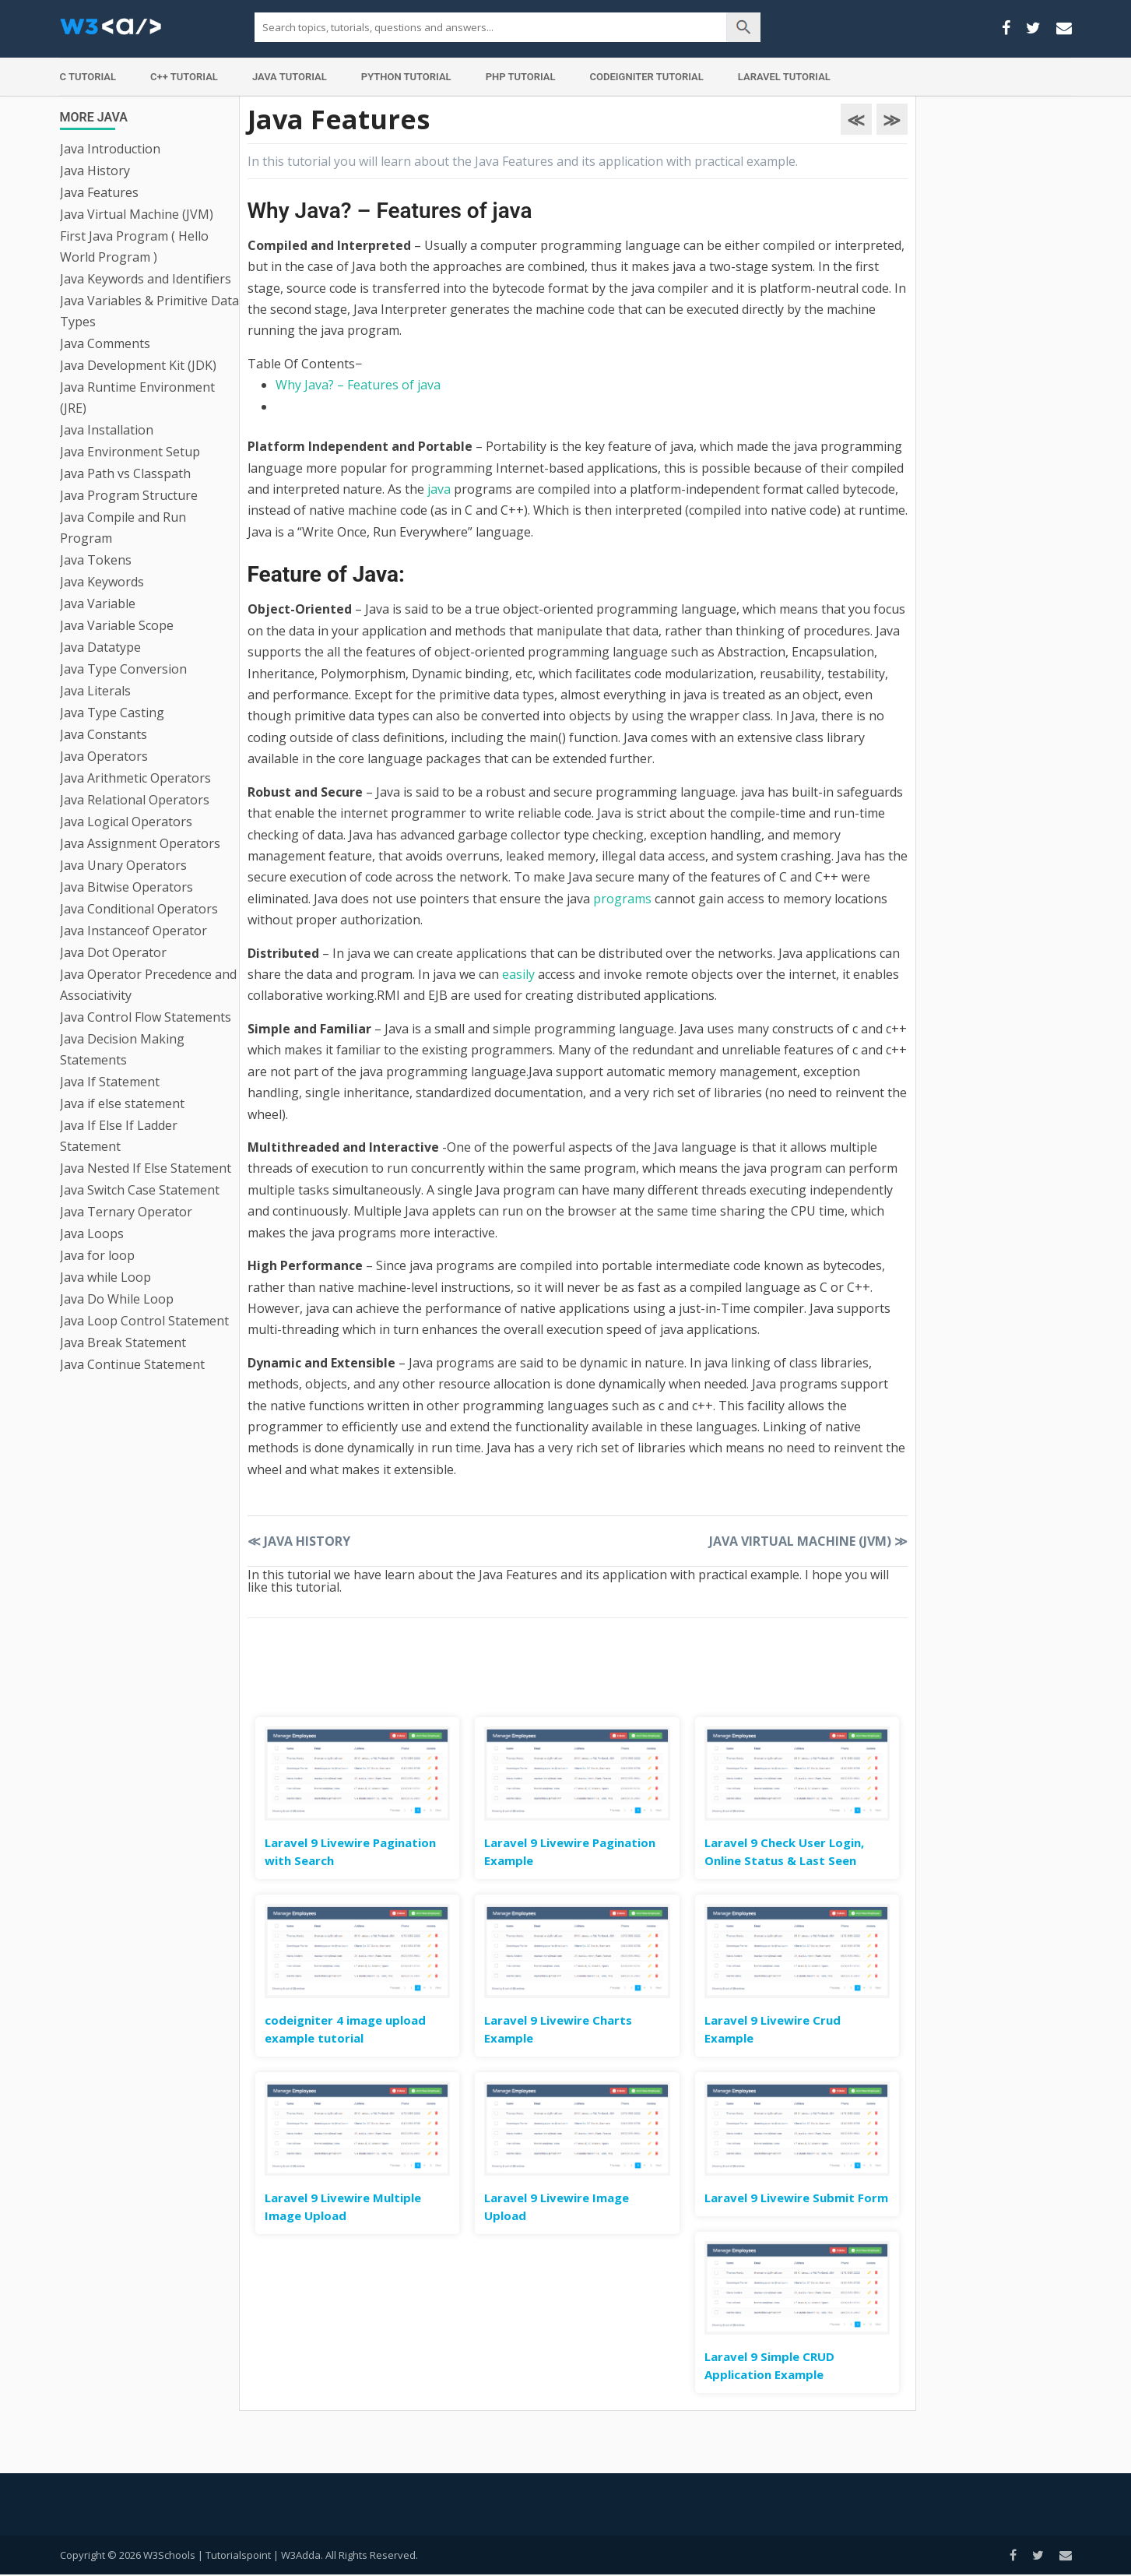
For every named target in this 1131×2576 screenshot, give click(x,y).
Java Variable (97, 603)
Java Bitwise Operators (126, 887)
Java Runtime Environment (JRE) (137, 397)
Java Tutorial (289, 77)
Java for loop (97, 1255)
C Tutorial (88, 77)
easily (518, 974)
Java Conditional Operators (139, 908)
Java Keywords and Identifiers (145, 278)
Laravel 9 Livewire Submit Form (796, 2197)
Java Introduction (110, 148)
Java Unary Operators (123, 865)
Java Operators (104, 756)
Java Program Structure (129, 495)
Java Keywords (102, 581)
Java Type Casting (112, 712)
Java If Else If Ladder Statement (118, 1136)
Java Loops (92, 1233)
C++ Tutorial (184, 77)
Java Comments (105, 343)
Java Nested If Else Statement (145, 1168)
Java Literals (95, 690)
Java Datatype (100, 647)
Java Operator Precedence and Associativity (148, 985)
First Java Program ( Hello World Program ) (134, 246)
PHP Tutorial (521, 77)
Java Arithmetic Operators (135, 778)
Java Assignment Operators (140, 843)
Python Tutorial (406, 77)
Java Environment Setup (130, 451)
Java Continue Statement (132, 1364)
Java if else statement (122, 1103)
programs (622, 898)
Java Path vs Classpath (125, 473)
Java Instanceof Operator (133, 930)
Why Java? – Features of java (358, 384)
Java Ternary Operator (126, 1211)
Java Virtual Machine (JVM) (136, 214)
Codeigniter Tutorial (647, 77)
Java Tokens (96, 559)
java (439, 489)
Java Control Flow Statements (145, 1017)
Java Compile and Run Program (123, 528)
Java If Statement (110, 1081)
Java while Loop (105, 1277)
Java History (95, 170)
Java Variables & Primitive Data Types (149, 311)
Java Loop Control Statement (144, 1320)
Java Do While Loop (117, 1298)
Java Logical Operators (126, 821)
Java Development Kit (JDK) (138, 365)
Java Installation (106, 429)
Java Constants (103, 734)
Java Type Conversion (123, 668)
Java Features (99, 192)
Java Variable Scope (117, 625)
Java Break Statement (123, 1342)
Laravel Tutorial (784, 77)
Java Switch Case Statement (140, 1189)
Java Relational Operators (134, 799)
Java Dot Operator (113, 952)
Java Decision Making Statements (122, 1049)
